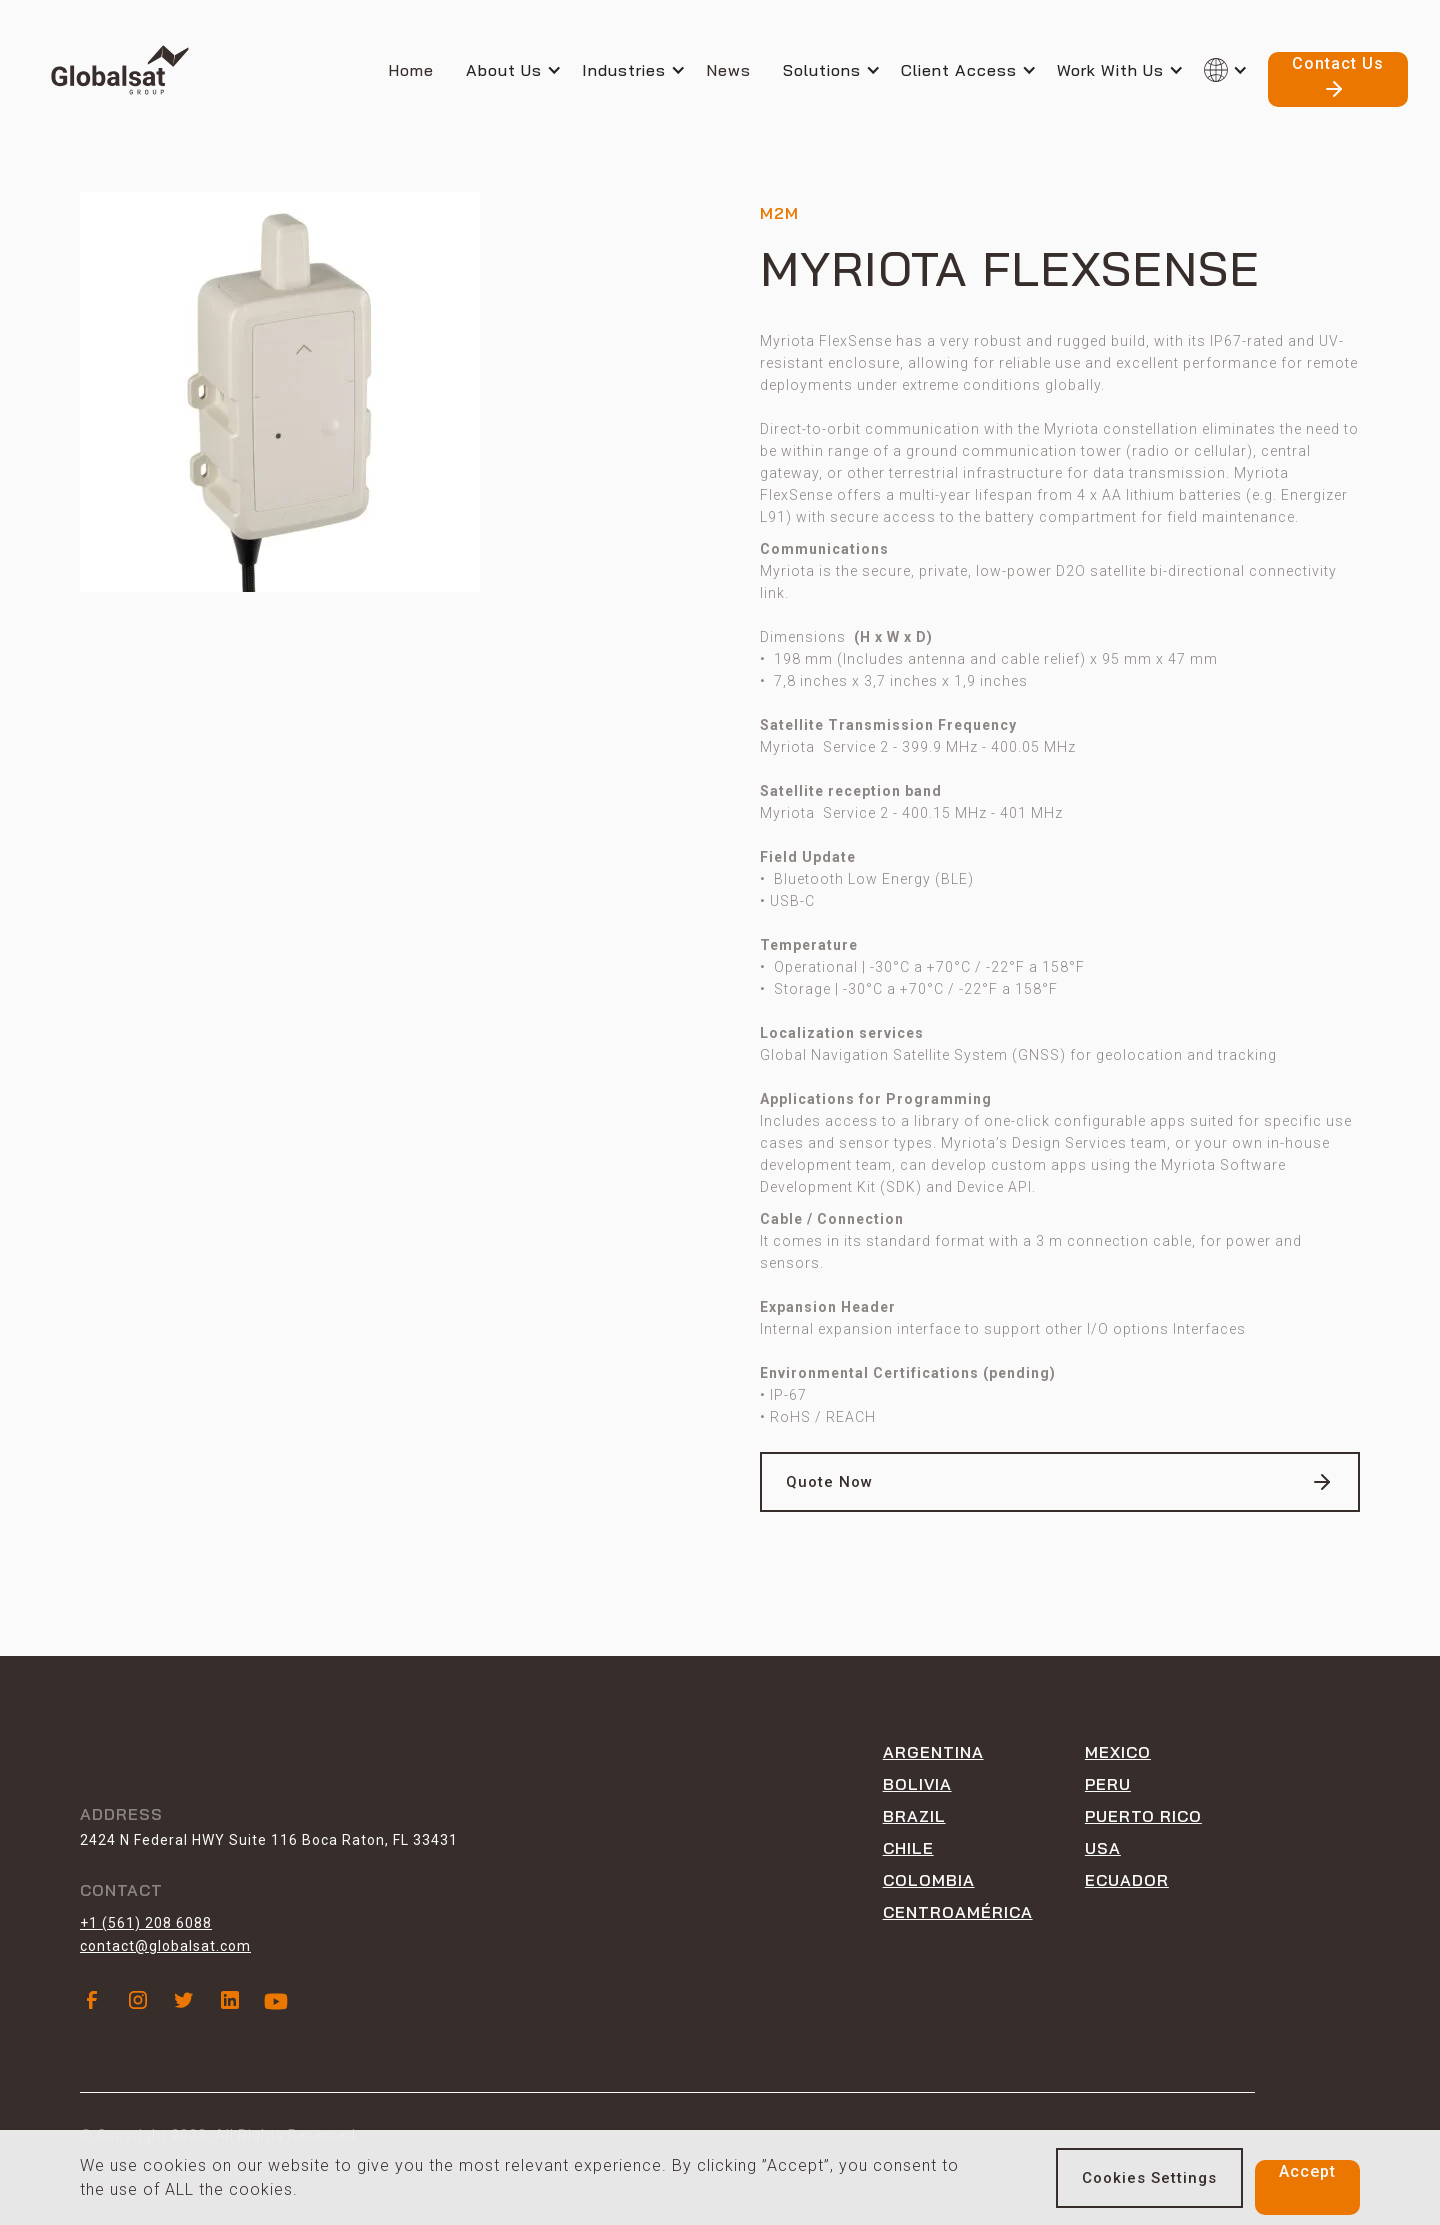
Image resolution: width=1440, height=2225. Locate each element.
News (728, 70)
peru (1108, 1784)
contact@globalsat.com (165, 1946)
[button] (524, 70)
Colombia (929, 1880)
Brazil (914, 1816)
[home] (120, 70)
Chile (908, 1848)
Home (411, 70)
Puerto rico (1143, 1816)
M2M (779, 213)
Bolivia (917, 1784)
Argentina (933, 1752)
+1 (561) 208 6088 (146, 1923)
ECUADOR (1127, 1880)
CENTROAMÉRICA (958, 1912)
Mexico (1118, 1752)
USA (1103, 1848)
